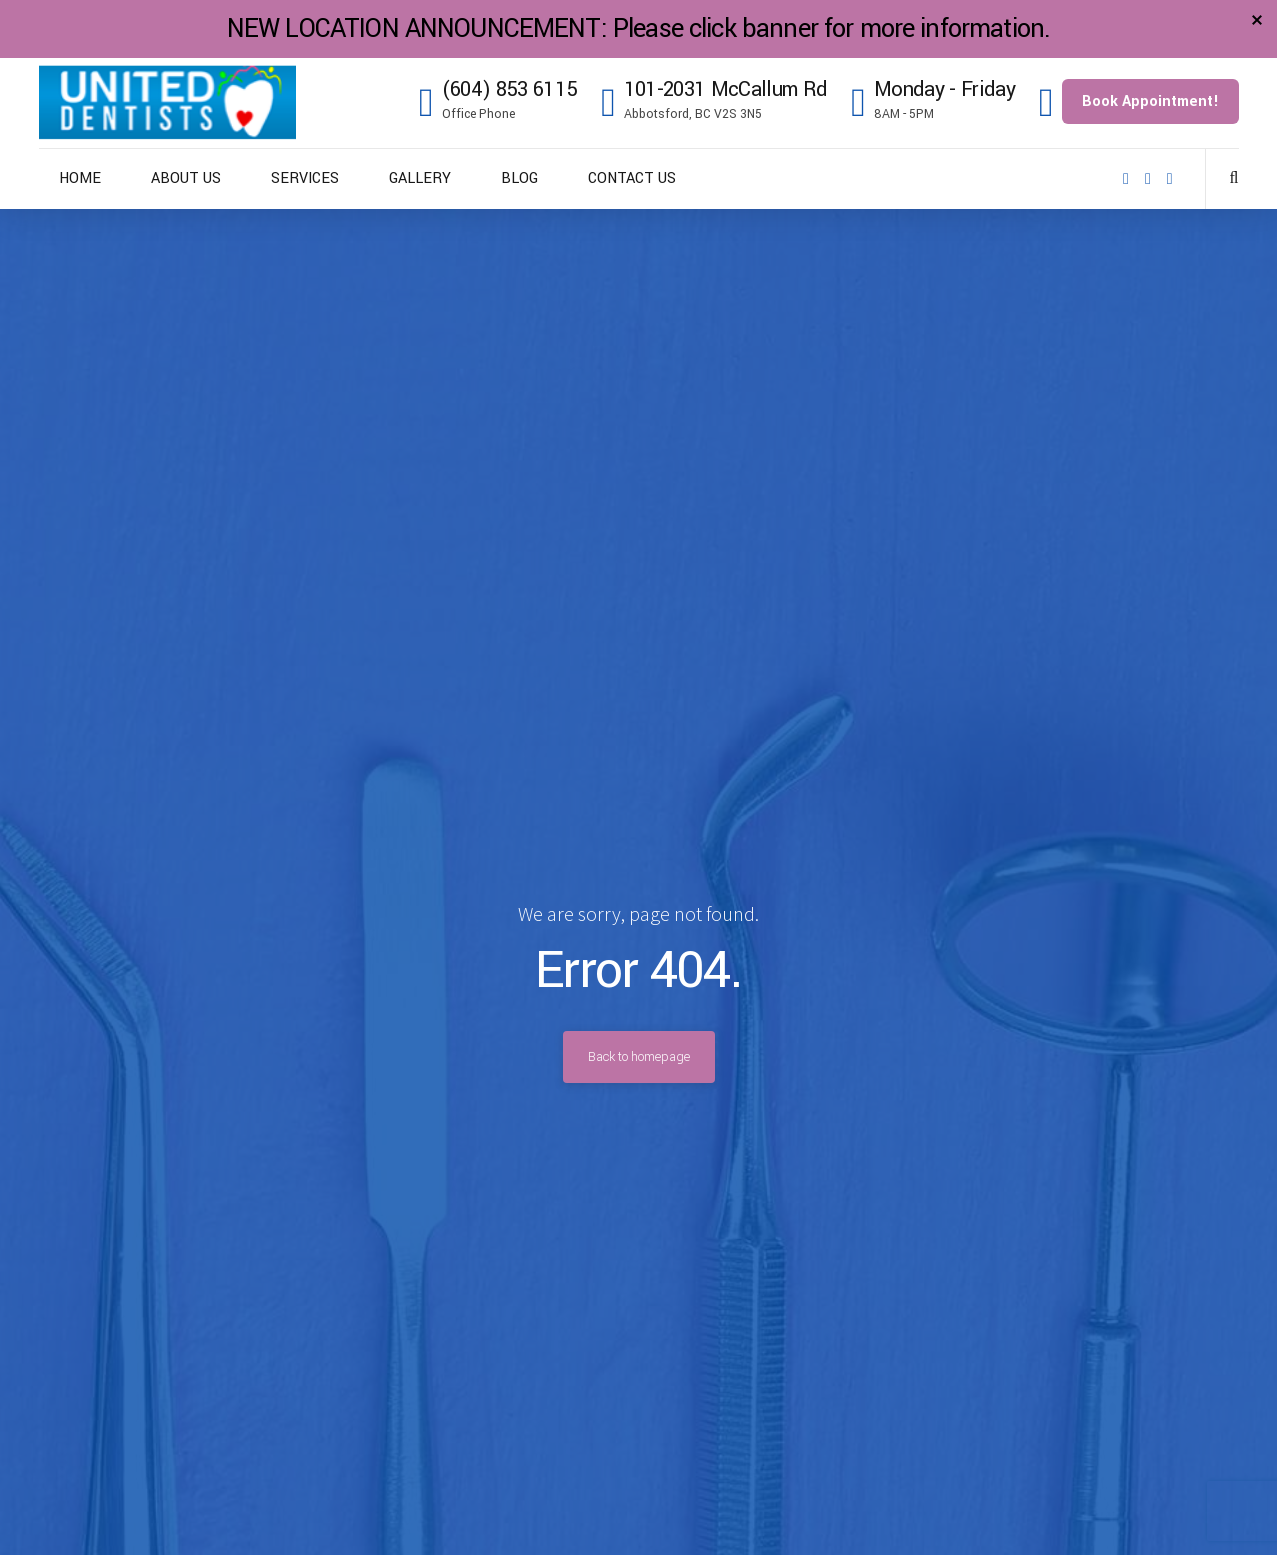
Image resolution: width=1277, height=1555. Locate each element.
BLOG (519, 178)
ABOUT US (186, 178)
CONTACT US (632, 178)
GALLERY (420, 178)
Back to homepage (639, 1057)
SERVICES (305, 178)
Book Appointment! (1150, 101)
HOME (80, 178)
